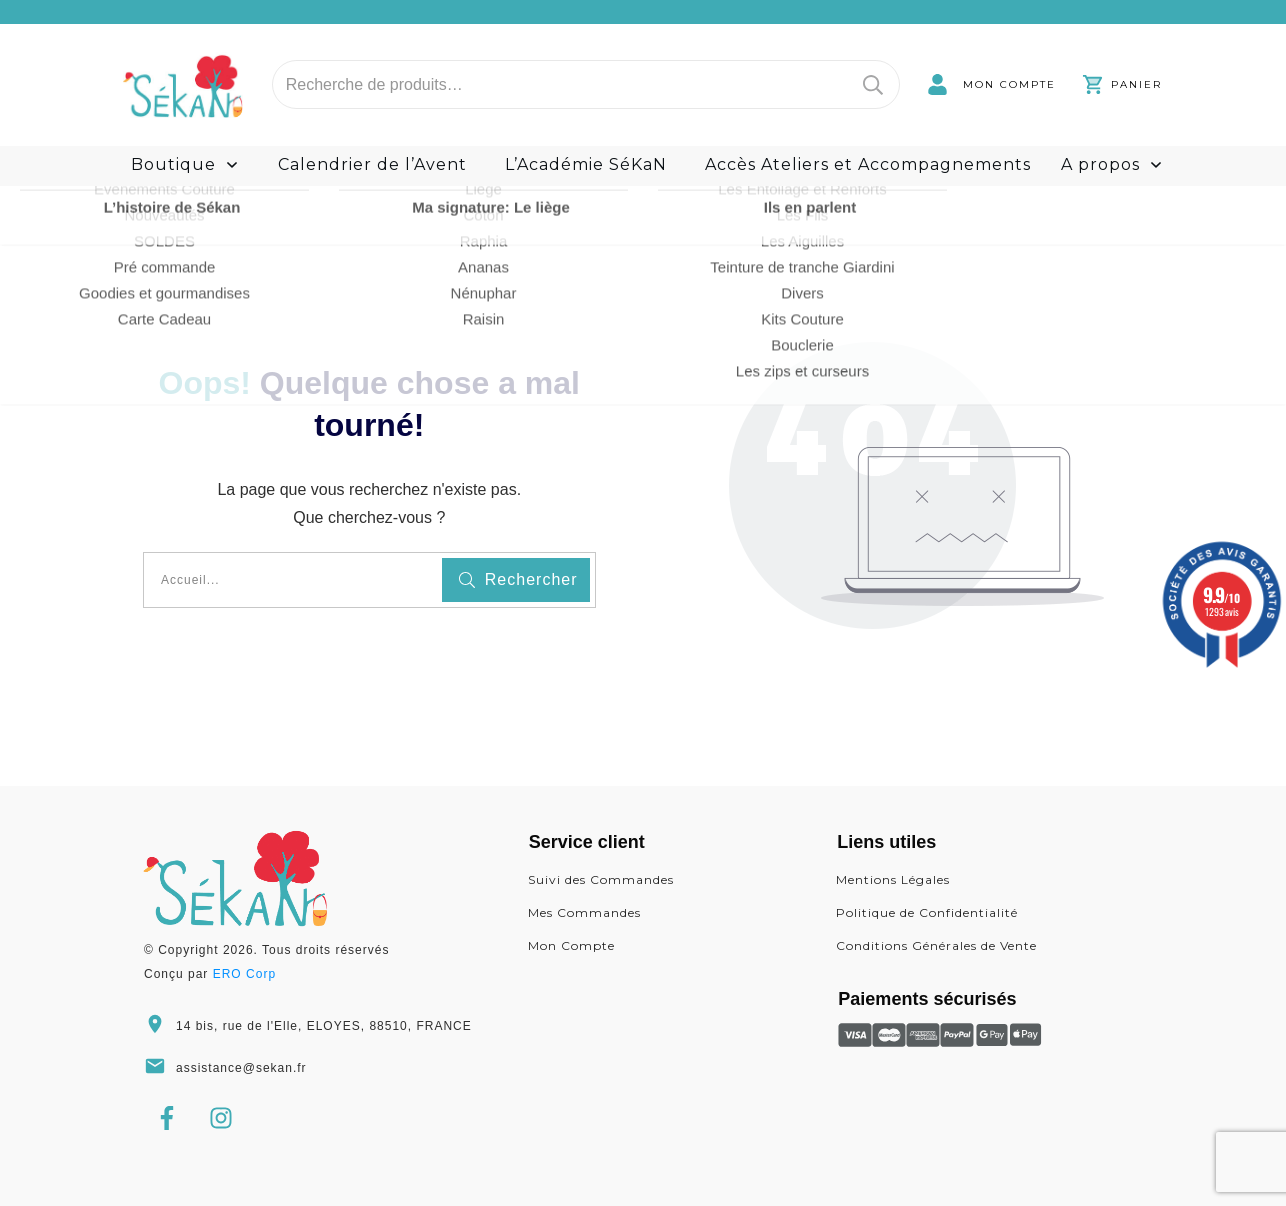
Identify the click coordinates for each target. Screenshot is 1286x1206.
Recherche (873, 84)
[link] (991, 84)
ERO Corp (244, 974)
